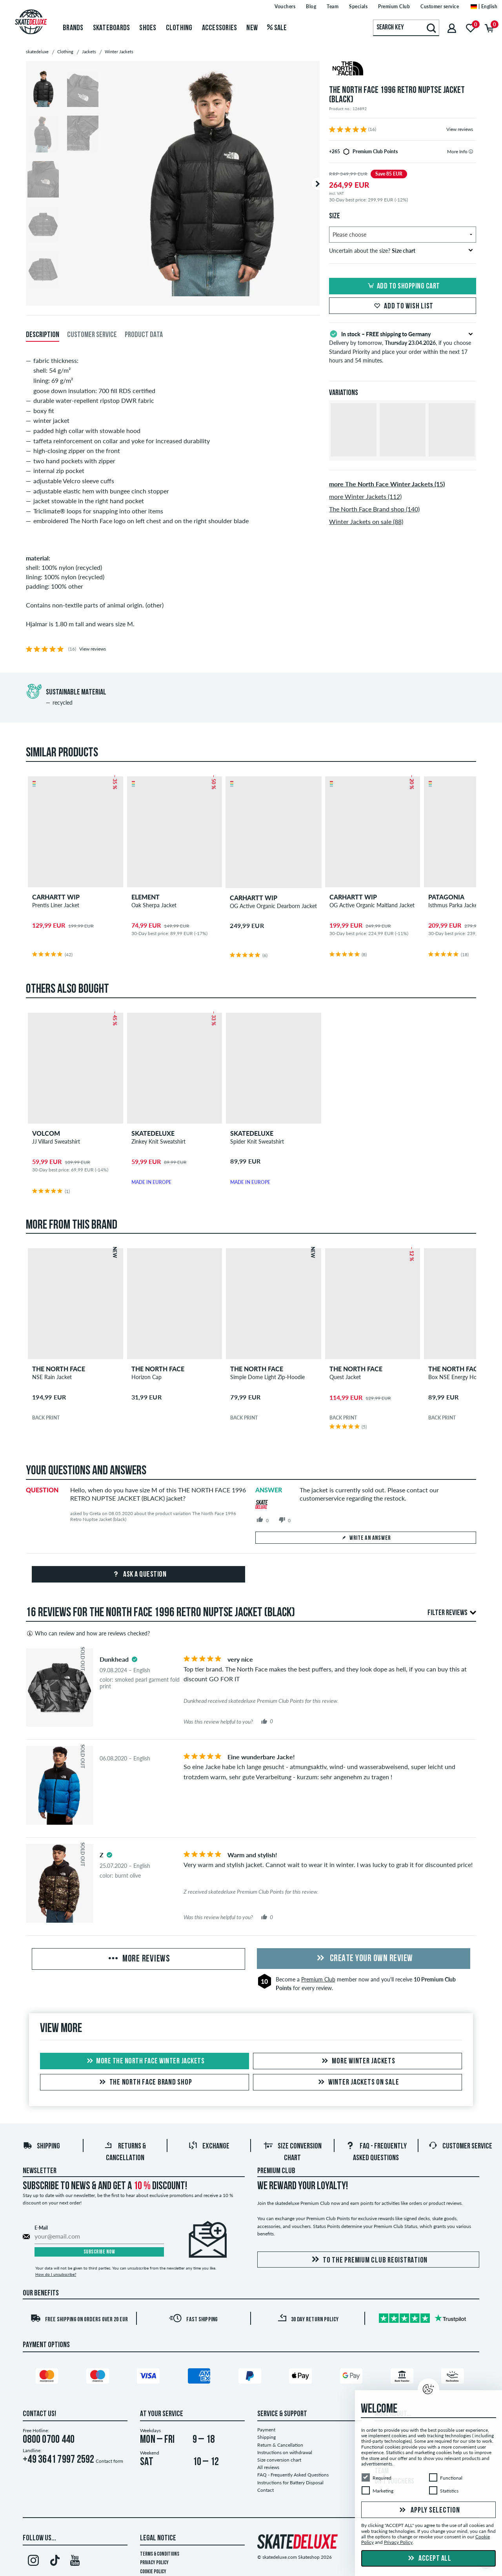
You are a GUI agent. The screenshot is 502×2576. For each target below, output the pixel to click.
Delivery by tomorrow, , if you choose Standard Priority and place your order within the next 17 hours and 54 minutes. (402, 346)
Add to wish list (402, 306)
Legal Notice (158, 2538)
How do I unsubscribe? (55, 2274)
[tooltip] (471, 151)
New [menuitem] (252, 28)
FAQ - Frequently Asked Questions (293, 2475)
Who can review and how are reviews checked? (88, 1633)
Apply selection (428, 2510)
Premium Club (318, 1979)
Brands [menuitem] (73, 28)
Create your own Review (363, 1958)
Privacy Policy (154, 2563)
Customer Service (460, 2146)
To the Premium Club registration (368, 2259)
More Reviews (138, 1959)
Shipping (41, 2146)
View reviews (459, 129)
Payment (266, 2430)
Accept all (428, 2559)
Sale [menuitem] (277, 28)
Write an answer (365, 1538)
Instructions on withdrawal (284, 2452)
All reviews (268, 2467)
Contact (265, 2490)
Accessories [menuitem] (219, 28)
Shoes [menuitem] (147, 28)
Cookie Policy (153, 2572)
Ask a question (139, 1575)
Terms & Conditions (159, 2554)
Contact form (109, 2461)
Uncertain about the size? (401, 250)
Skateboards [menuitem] (111, 28)
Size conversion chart (279, 2460)
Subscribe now (99, 2252)
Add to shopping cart (403, 286)
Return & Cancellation (280, 2445)
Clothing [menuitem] (179, 28)
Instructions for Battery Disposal (290, 2482)
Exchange (208, 2146)
